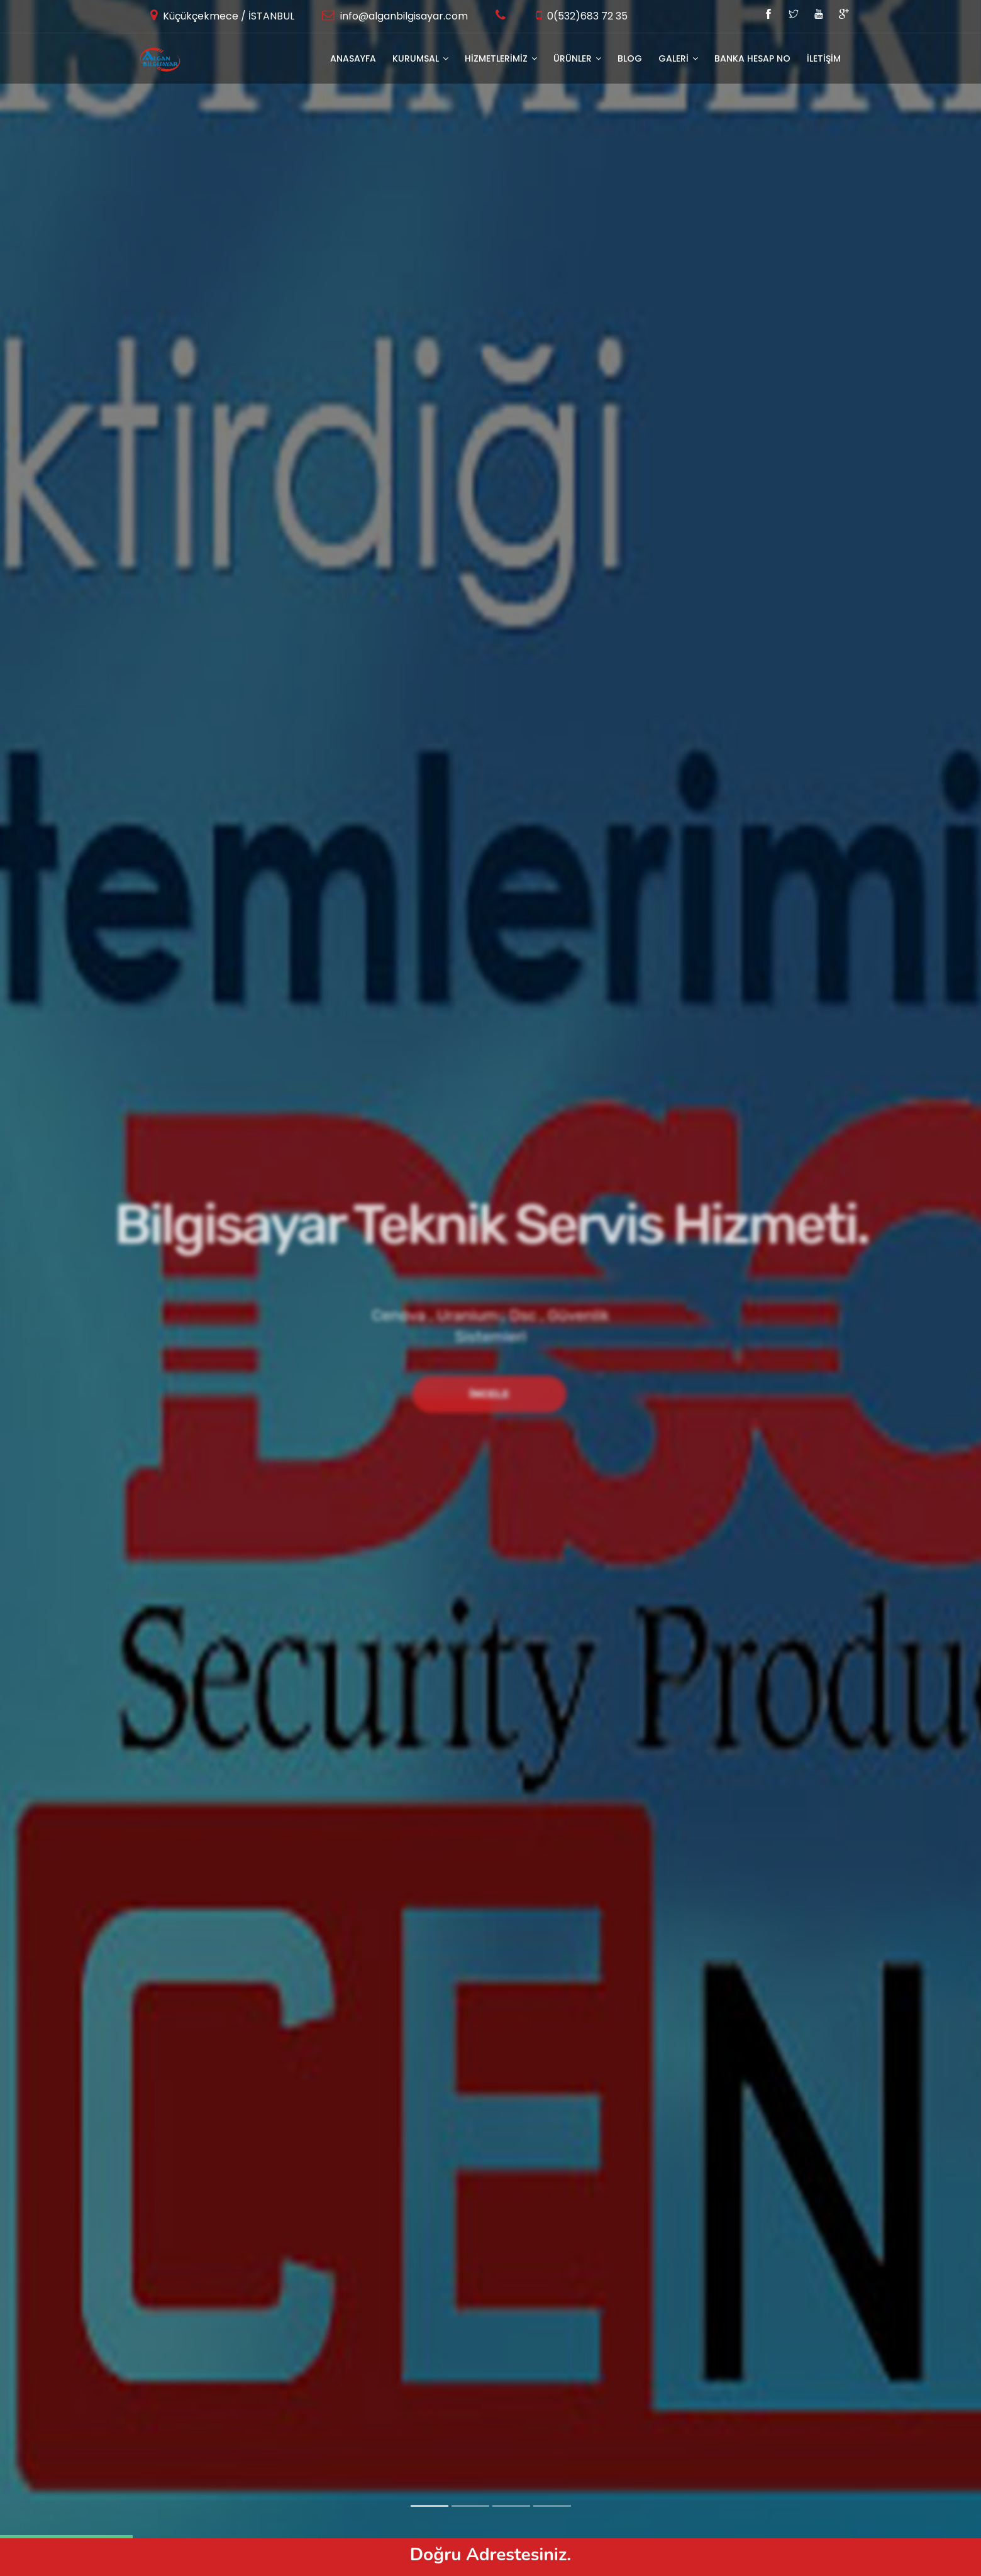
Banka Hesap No (752, 58)
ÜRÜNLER (577, 58)
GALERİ (678, 58)
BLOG (630, 58)
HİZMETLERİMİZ (501, 58)
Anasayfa (353, 58)
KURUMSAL (420, 58)
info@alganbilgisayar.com (403, 16)
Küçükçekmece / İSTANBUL (227, 16)
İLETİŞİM (824, 58)
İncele (489, 1394)
